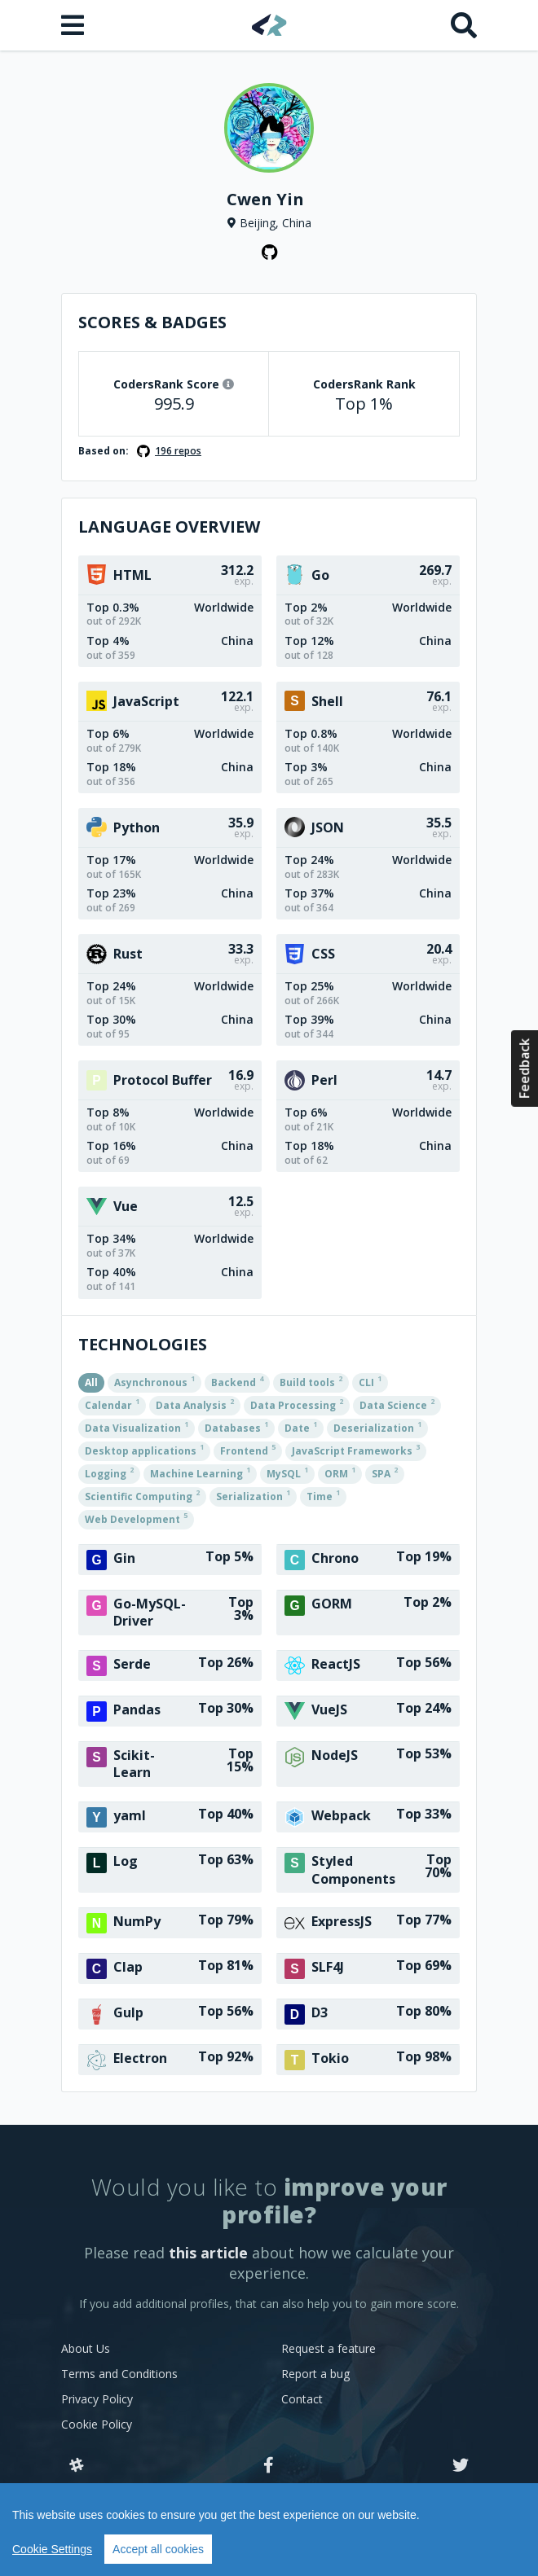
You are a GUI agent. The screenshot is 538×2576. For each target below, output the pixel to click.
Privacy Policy (97, 2399)
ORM (339, 1472)
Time (323, 1495)
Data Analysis (195, 1404)
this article (208, 2252)
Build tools (311, 1381)
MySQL (287, 1472)
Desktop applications (144, 1450)
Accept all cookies (158, 2549)
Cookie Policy (96, 2424)
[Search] (464, 25)
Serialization (253, 1495)
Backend (237, 1381)
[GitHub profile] (269, 252)
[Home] (269, 25)
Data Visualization (136, 1427)
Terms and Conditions (119, 2373)
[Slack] (76, 2466)
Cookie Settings (52, 2549)
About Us (85, 2348)
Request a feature (328, 2348)
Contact (302, 2399)
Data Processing (296, 1404)
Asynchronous (154, 1381)
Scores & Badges (152, 322)
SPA (385, 1472)
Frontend (248, 1450)
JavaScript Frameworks (356, 1450)
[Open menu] (74, 25)
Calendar (112, 1404)
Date (300, 1427)
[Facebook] (268, 2466)
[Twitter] (460, 2466)
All (91, 1382)
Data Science (396, 1404)
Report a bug (315, 2373)
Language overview (169, 527)
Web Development (136, 1518)
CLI (370, 1381)
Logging (109, 1472)
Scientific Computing (142, 1495)
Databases (236, 1427)
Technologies (142, 1344)
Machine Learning (200, 1472)
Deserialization (377, 1427)
